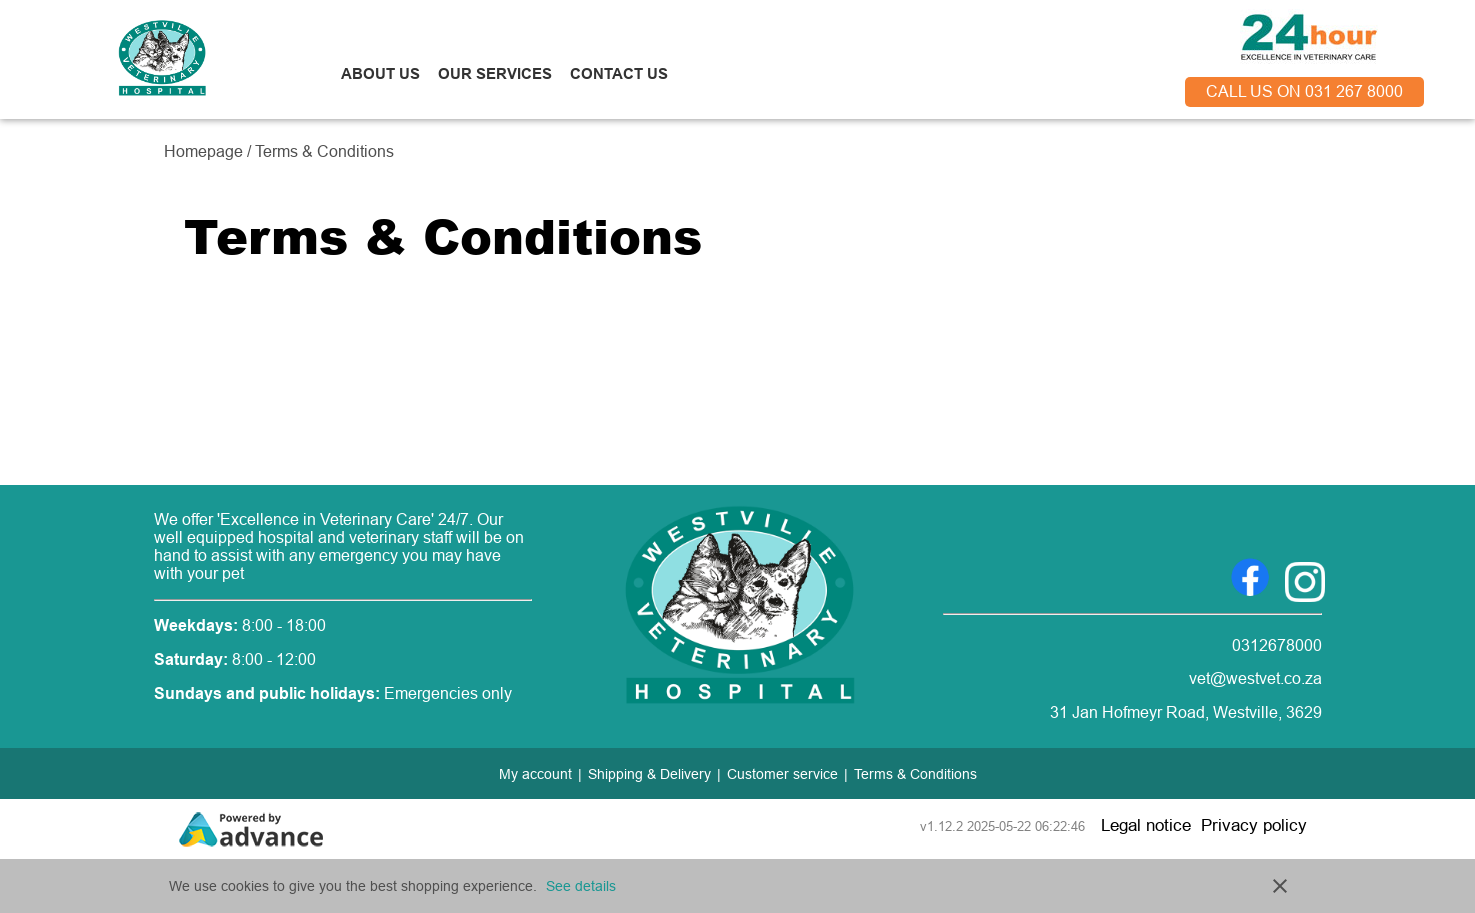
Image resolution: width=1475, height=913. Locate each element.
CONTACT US (619, 73)
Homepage (205, 151)
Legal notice (1146, 825)
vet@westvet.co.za (1255, 678)
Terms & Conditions (915, 774)
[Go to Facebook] (1250, 577)
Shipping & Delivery (649, 774)
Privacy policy (1254, 825)
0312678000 (1277, 645)
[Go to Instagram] (1305, 577)
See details (581, 886)
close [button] (1280, 886)
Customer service (782, 774)
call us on (1304, 91)
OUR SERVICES (495, 73)
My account (535, 774)
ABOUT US (380, 73)
